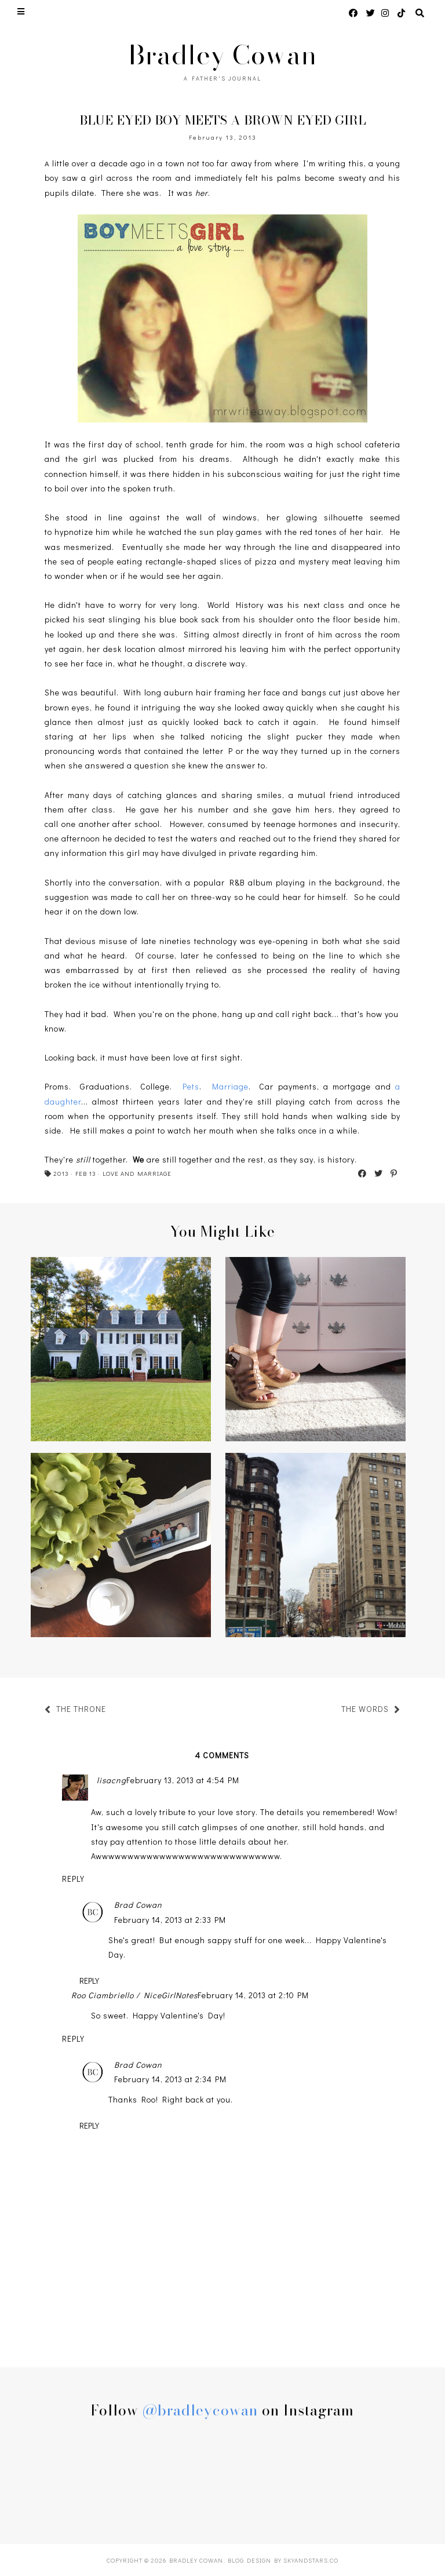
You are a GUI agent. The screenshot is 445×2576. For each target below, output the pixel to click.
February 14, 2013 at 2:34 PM (170, 2079)
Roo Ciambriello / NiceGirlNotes (134, 1995)
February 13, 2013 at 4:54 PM (182, 1780)
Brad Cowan (138, 1904)
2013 (61, 1173)
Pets (191, 1086)
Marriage (230, 1086)
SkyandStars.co (310, 2560)
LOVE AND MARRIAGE (137, 1173)
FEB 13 (85, 1173)
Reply (73, 1878)
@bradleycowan (200, 2410)
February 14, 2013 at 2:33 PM (170, 1919)
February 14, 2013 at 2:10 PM (253, 1995)
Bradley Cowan (222, 55)
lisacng (111, 1780)
